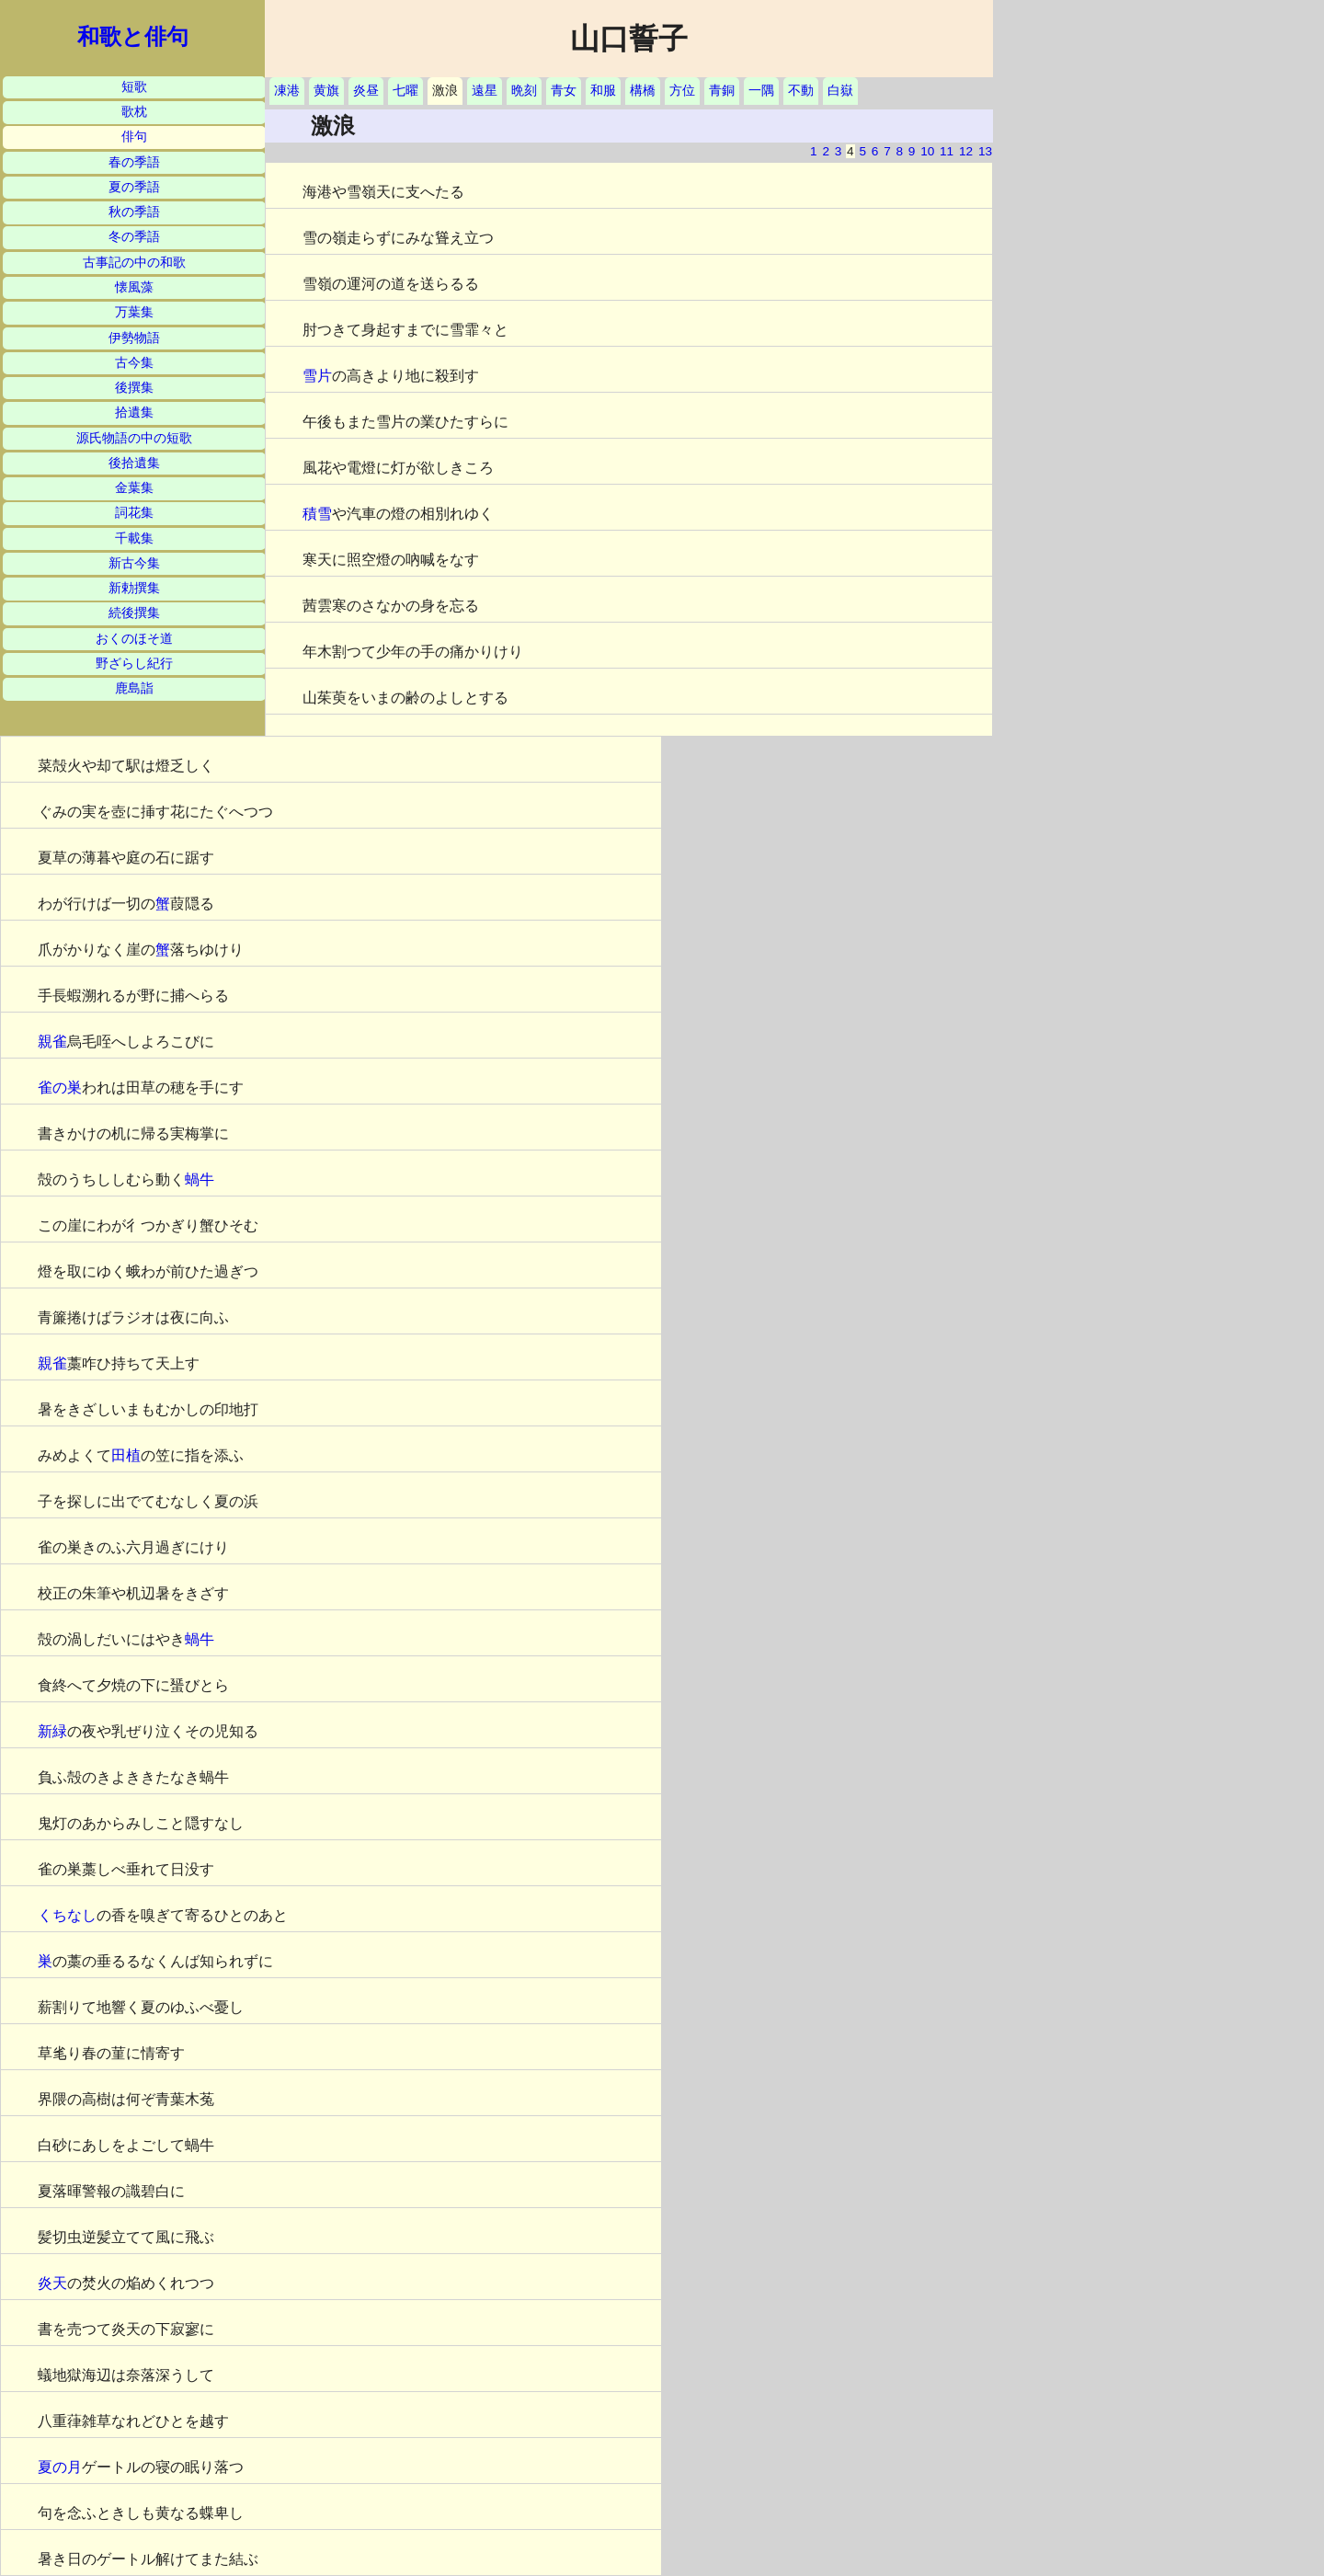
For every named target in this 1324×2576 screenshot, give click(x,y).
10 (927, 151)
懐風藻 (134, 287)
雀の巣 (60, 1087)
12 (966, 151)
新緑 (52, 1731)
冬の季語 (134, 237)
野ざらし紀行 (134, 663)
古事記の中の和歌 (134, 262)
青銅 (722, 90)
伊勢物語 (134, 338)
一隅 (761, 90)
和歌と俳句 (132, 37)
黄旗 (326, 90)
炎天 (52, 2283)
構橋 (643, 90)
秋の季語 (134, 212)
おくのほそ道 (134, 639)
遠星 (484, 90)
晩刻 (524, 90)
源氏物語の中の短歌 (134, 438)
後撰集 (134, 388)
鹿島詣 (134, 688)
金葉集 (134, 488)
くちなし (67, 1915)
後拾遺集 (134, 463)
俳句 (134, 136)
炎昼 (366, 90)
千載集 (134, 538)
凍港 (287, 90)
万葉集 (134, 312)
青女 (563, 90)
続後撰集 (134, 613)
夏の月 (60, 2467)
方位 (682, 90)
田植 (126, 1455)
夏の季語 (134, 187)
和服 (603, 90)
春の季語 (134, 162)
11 (946, 151)
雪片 (317, 376)
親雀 (52, 1041)
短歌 (134, 87)
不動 (801, 90)
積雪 (317, 513)
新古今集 (134, 563)
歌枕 (134, 112)
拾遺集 (134, 412)
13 (985, 151)
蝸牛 (199, 1179)
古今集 (134, 363)
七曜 (405, 90)
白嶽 (840, 90)
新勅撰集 (134, 588)
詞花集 (134, 513)
